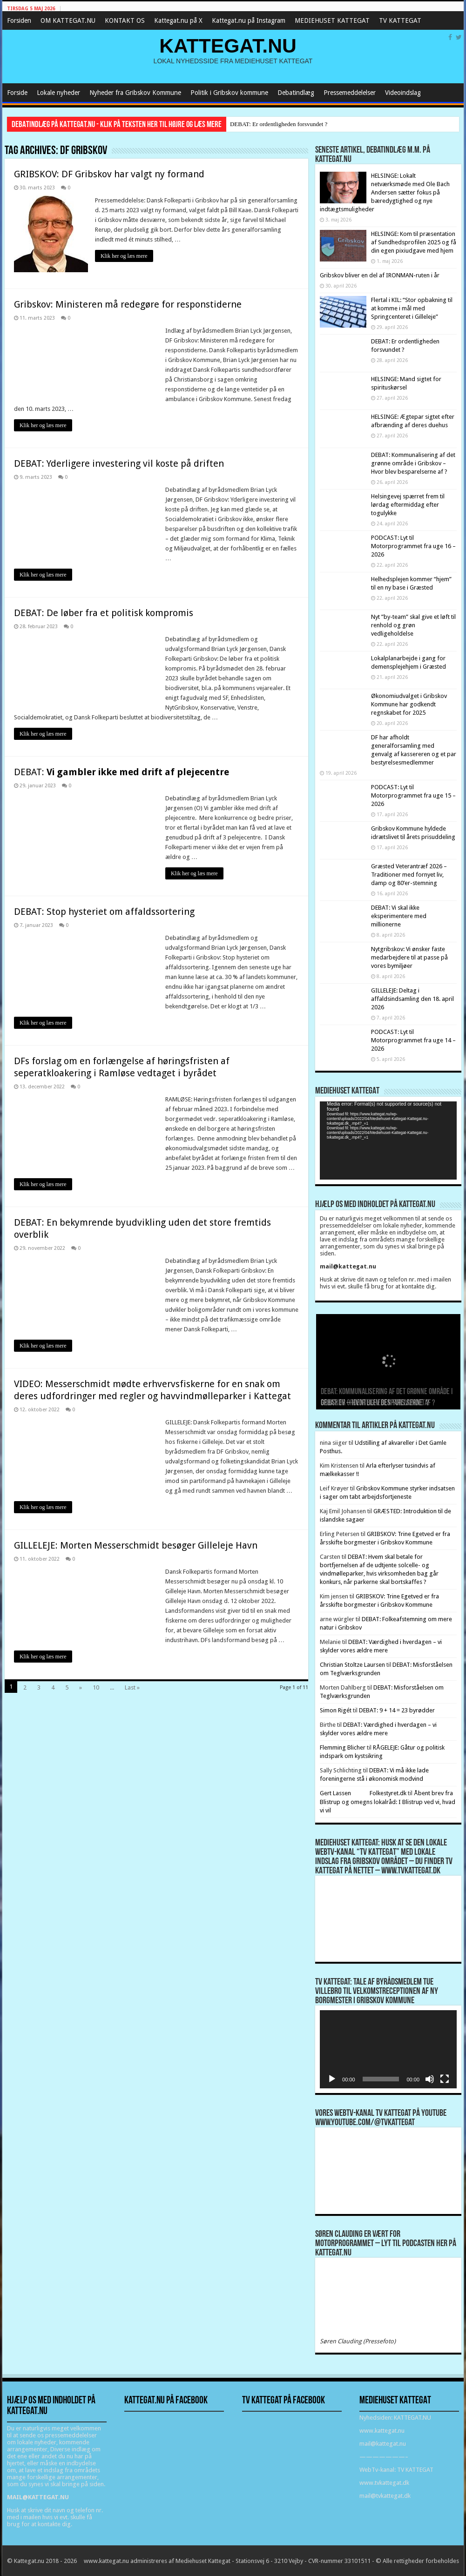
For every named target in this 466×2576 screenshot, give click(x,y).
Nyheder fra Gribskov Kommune (135, 92)
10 (96, 1687)
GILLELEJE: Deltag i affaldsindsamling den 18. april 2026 (412, 999)
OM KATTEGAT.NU (68, 20)
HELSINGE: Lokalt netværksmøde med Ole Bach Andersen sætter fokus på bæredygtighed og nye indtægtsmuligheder (385, 192)
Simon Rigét (335, 1710)
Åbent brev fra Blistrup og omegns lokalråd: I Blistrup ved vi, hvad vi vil (387, 1802)
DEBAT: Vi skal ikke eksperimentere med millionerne (398, 916)
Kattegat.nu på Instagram (248, 20)
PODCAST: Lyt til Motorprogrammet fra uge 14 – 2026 (413, 1040)
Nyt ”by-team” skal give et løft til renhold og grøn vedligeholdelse (413, 625)
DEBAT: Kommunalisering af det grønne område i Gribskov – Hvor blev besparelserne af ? (413, 463)
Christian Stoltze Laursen (352, 1664)
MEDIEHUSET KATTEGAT (332, 20)
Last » (132, 1687)
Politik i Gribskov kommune (229, 92)
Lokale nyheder (58, 92)
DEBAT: (121, 772)
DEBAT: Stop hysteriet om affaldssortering (104, 911)
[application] (388, 1140)
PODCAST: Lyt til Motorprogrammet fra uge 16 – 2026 (413, 546)
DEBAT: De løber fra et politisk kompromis (103, 612)
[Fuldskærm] (444, 2079)
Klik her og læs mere (124, 256)
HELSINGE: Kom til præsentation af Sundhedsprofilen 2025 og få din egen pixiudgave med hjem (413, 242)
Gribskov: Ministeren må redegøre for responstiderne (128, 304)
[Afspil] (332, 2079)
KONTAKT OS (125, 20)
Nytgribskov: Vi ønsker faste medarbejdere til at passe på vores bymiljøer (409, 957)
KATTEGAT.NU (228, 45)
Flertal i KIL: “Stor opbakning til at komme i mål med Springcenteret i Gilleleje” (411, 308)
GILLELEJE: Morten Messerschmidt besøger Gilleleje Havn (135, 1545)
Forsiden (19, 20)
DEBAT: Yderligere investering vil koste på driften (119, 463)
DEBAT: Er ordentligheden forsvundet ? (278, 124)
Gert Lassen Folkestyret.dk (363, 1793)
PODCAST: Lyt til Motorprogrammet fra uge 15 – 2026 (413, 795)
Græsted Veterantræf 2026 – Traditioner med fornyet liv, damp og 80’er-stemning (409, 874)
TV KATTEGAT (400, 20)
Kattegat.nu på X (178, 20)
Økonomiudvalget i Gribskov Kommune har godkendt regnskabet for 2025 (409, 704)
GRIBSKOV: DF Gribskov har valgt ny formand (109, 174)
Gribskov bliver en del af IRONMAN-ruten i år (379, 275)
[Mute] (429, 2079)
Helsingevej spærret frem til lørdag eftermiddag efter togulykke (408, 505)
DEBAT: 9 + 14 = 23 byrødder (397, 1710)
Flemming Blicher (342, 1747)
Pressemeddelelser (350, 92)
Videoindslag (403, 92)
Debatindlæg (295, 92)
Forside (17, 92)
